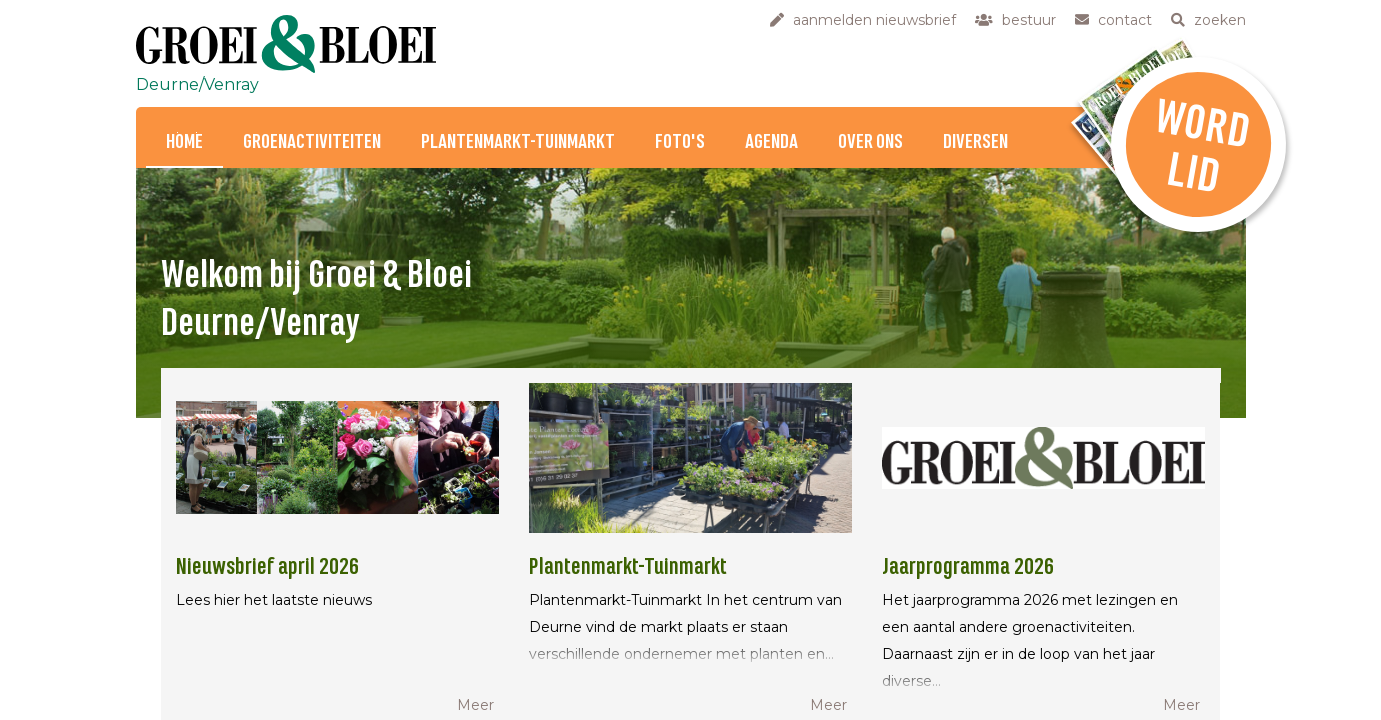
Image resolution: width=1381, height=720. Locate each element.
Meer (475, 705)
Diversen (975, 142)
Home (184, 142)
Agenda (771, 142)
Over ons (870, 142)
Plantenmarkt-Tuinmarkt (518, 142)
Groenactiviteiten (312, 142)
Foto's (680, 142)
